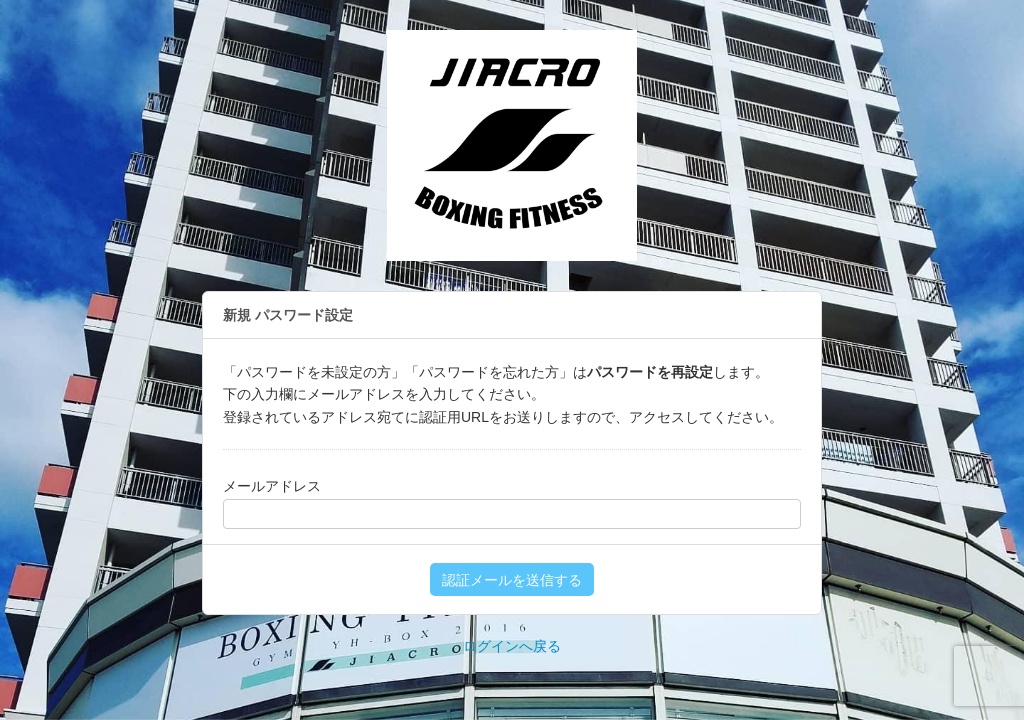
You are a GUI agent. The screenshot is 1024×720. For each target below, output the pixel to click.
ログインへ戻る (512, 646)
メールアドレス (272, 486)
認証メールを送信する (512, 580)
